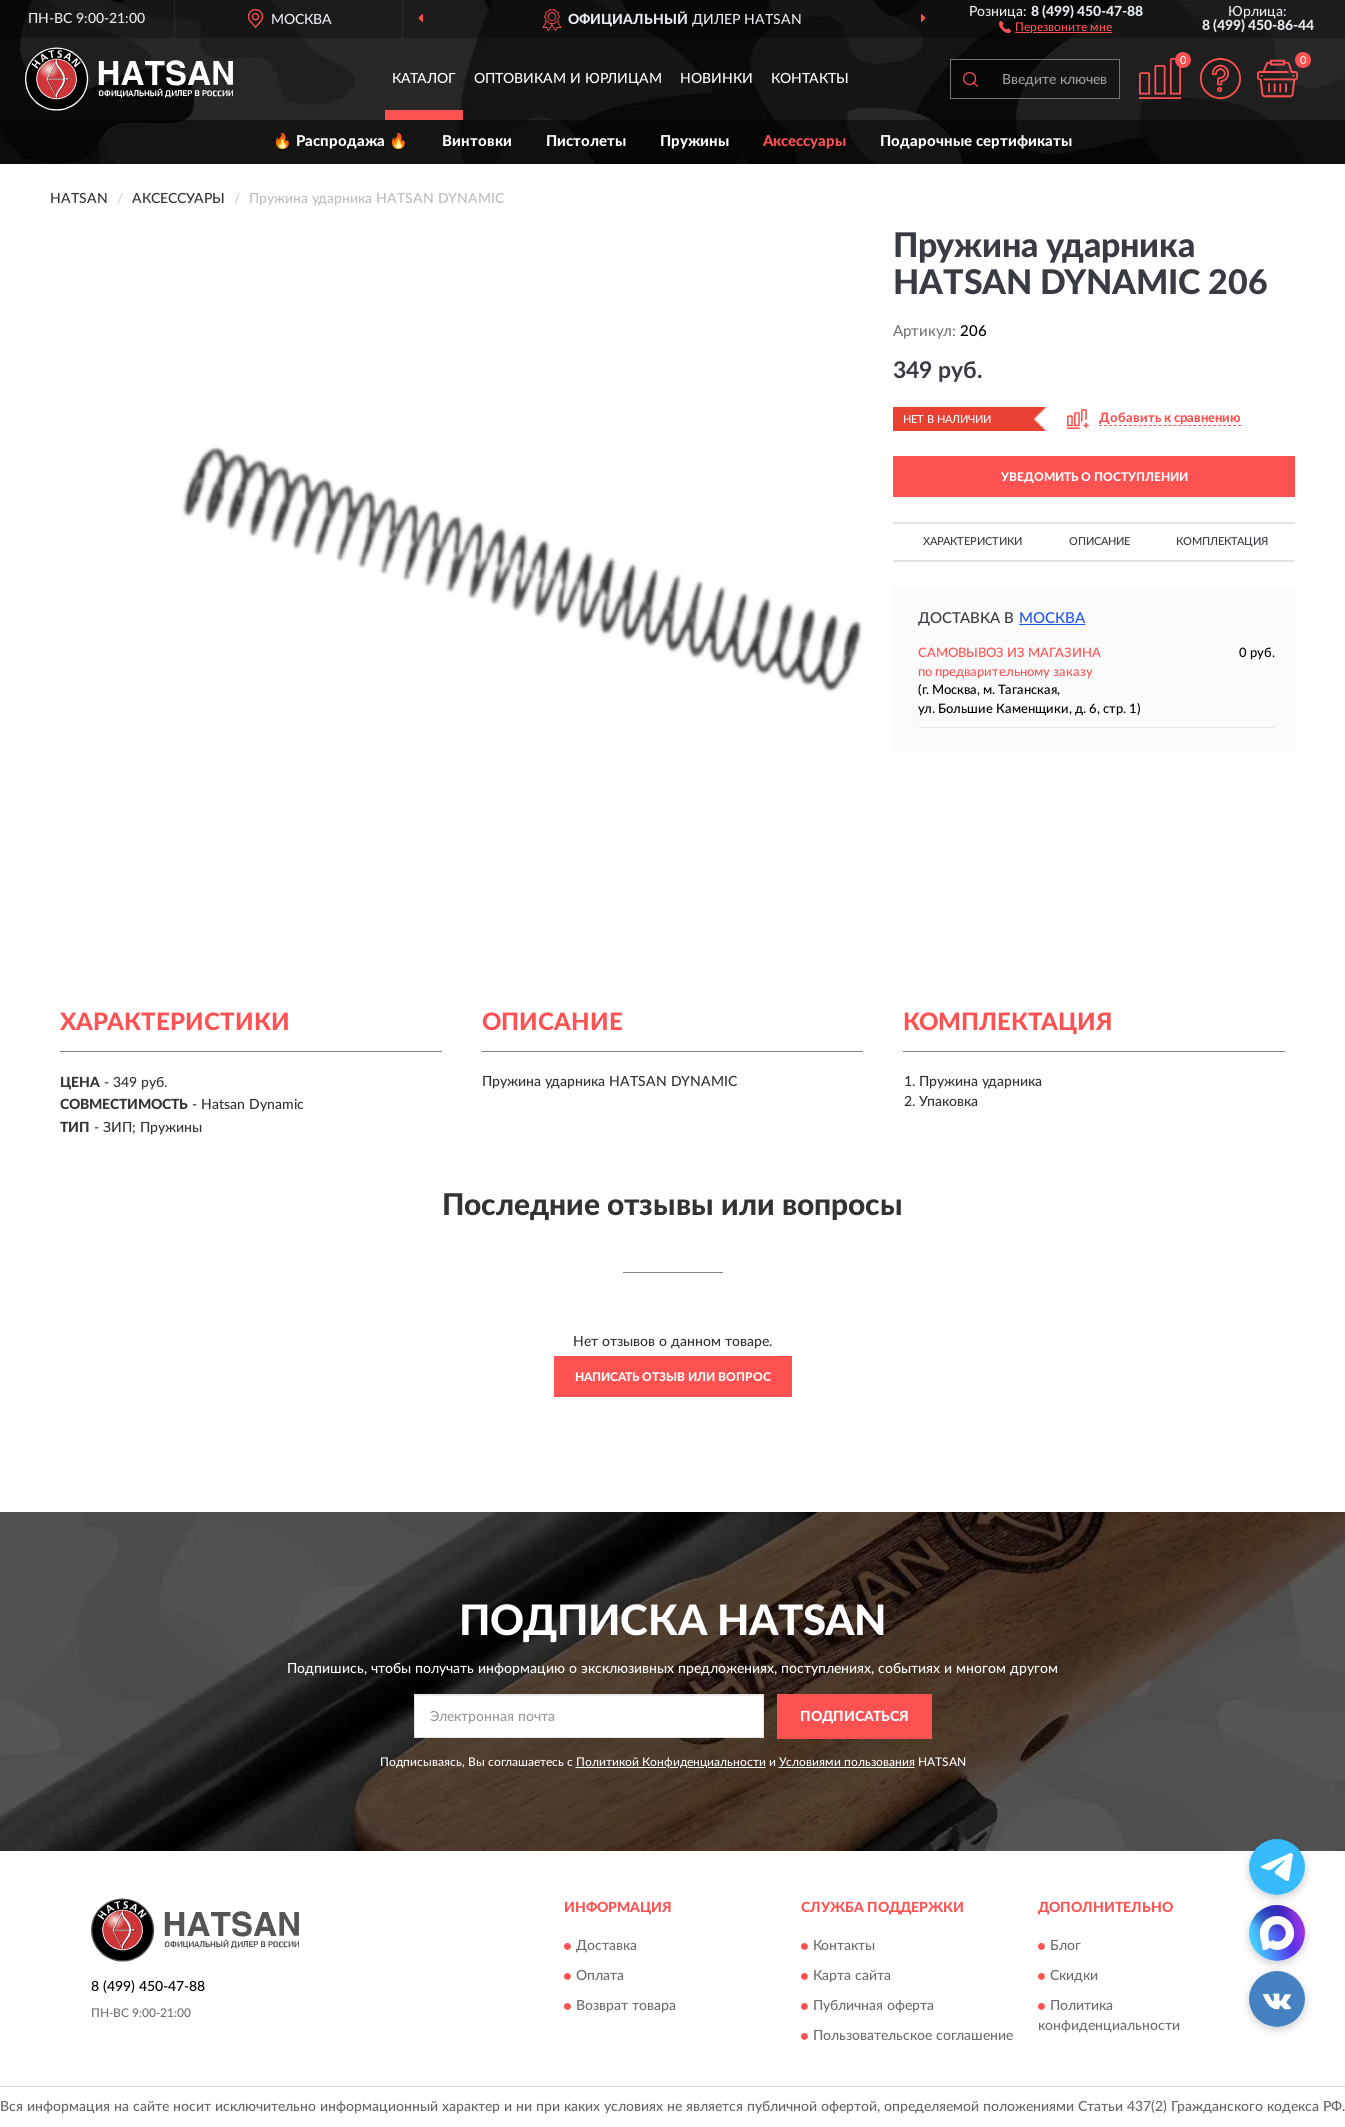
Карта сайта (852, 1976)
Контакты (810, 79)
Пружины (694, 141)
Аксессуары (804, 141)
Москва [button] (1052, 618)
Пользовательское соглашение (913, 2036)
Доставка (606, 1946)
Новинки (716, 79)
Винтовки (477, 141)
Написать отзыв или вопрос (673, 1377)
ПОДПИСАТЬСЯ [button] (854, 1717)
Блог (1065, 1946)
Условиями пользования (847, 1762)
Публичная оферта (873, 2006)
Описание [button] (1099, 541)
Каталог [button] (424, 79)
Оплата (600, 1976)
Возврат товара (626, 2006)
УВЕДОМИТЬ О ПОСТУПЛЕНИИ (1094, 477)
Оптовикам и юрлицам (568, 79)
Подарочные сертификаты (976, 141)
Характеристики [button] (972, 541)
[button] (1055, 26)
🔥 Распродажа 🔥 (340, 141)
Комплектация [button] (1222, 541)
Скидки (1074, 1976)
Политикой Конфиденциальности (671, 1762)
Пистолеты (586, 141)
